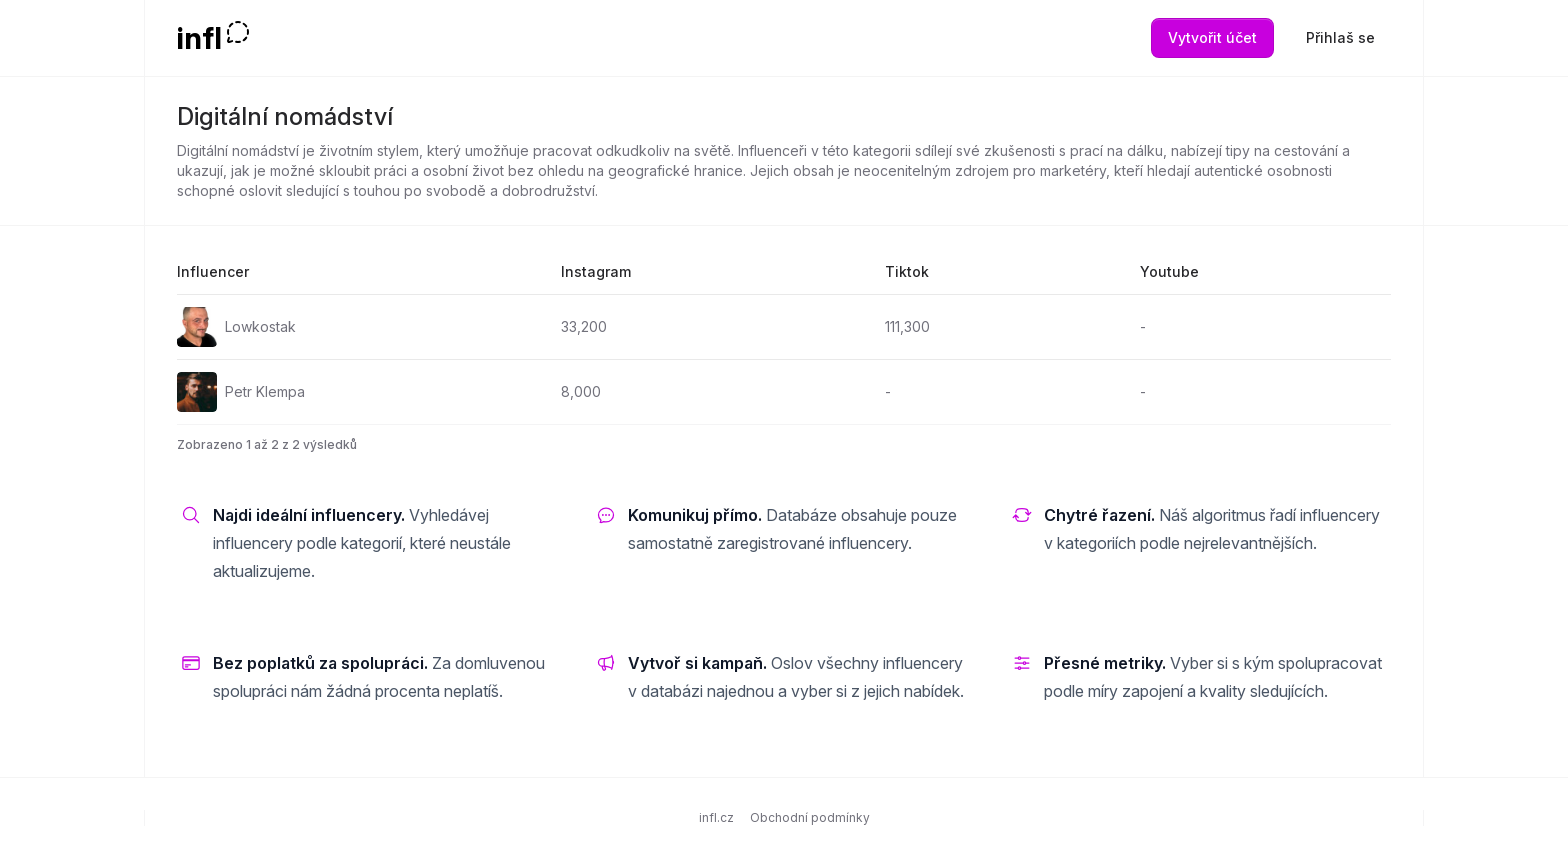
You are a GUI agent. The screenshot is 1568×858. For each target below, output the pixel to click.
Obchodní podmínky (810, 817)
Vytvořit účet (1212, 37)
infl (199, 38)
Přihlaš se (1340, 37)
